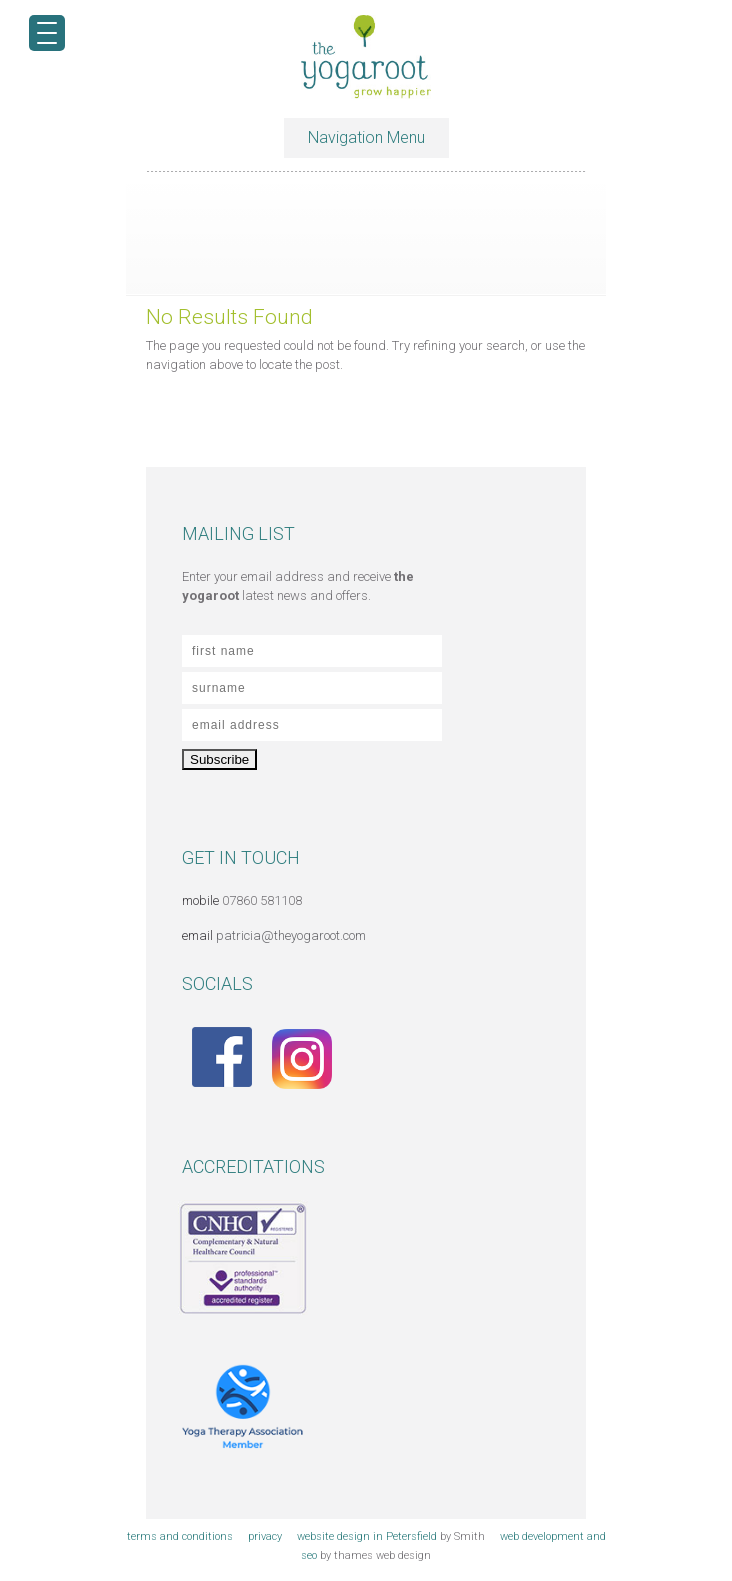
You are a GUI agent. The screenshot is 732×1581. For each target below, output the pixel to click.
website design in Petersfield (367, 1536)
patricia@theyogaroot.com (291, 935)
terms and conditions (180, 1536)
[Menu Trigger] (47, 33)
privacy (265, 1536)
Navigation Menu (366, 137)
